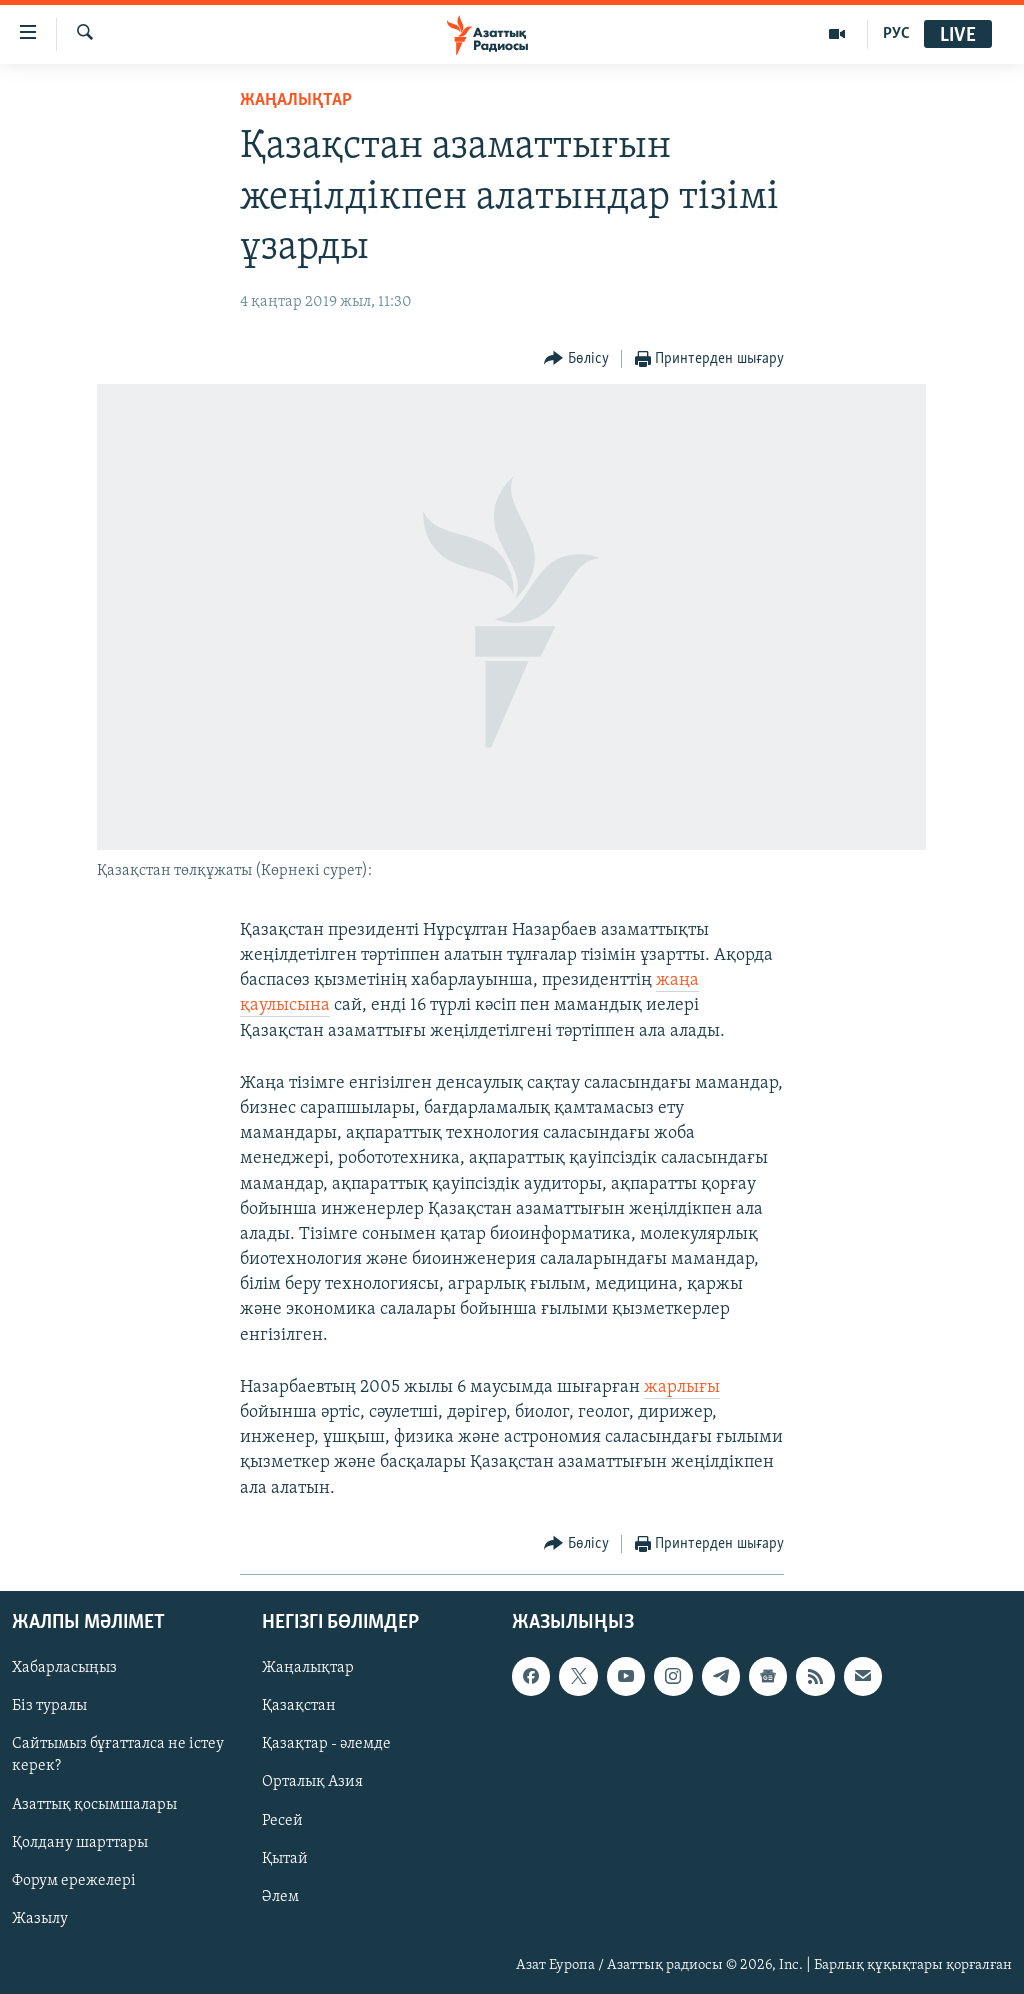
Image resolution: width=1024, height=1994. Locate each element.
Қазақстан (299, 1706)
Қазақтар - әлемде (326, 1744)
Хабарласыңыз (64, 1668)
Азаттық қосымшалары (94, 1804)
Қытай (285, 1858)
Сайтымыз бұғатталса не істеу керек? (118, 1755)
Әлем (280, 1896)
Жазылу (40, 1919)
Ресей (282, 1820)
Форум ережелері (74, 1880)
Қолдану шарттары (80, 1842)
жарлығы (682, 1387)
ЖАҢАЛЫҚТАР (296, 100)
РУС (896, 34)
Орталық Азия (312, 1782)
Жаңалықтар (308, 1668)
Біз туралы (49, 1706)
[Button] (576, 359)
